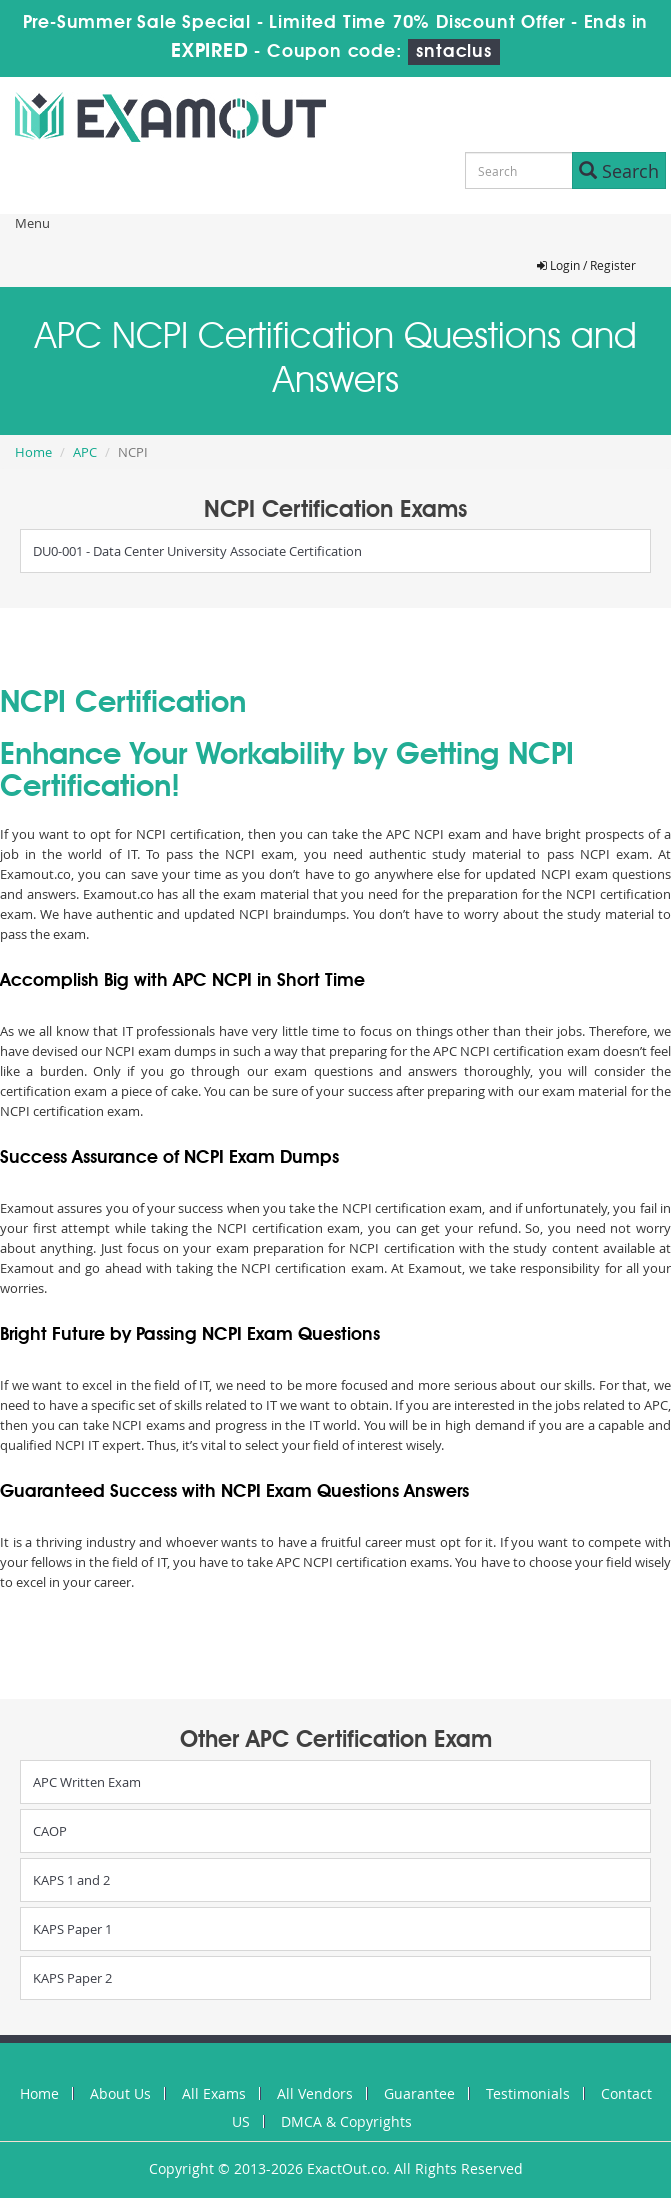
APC (85, 452)
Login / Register (586, 265)
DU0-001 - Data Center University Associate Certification (197, 551)
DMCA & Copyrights (346, 2121)
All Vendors (315, 2093)
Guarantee (419, 2093)
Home (33, 452)
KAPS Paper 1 (72, 1929)
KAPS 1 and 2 (71, 1880)
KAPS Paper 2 (72, 1978)
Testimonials (528, 2093)
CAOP (50, 1831)
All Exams (214, 2093)
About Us (120, 2093)
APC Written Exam (87, 1782)
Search (619, 171)
